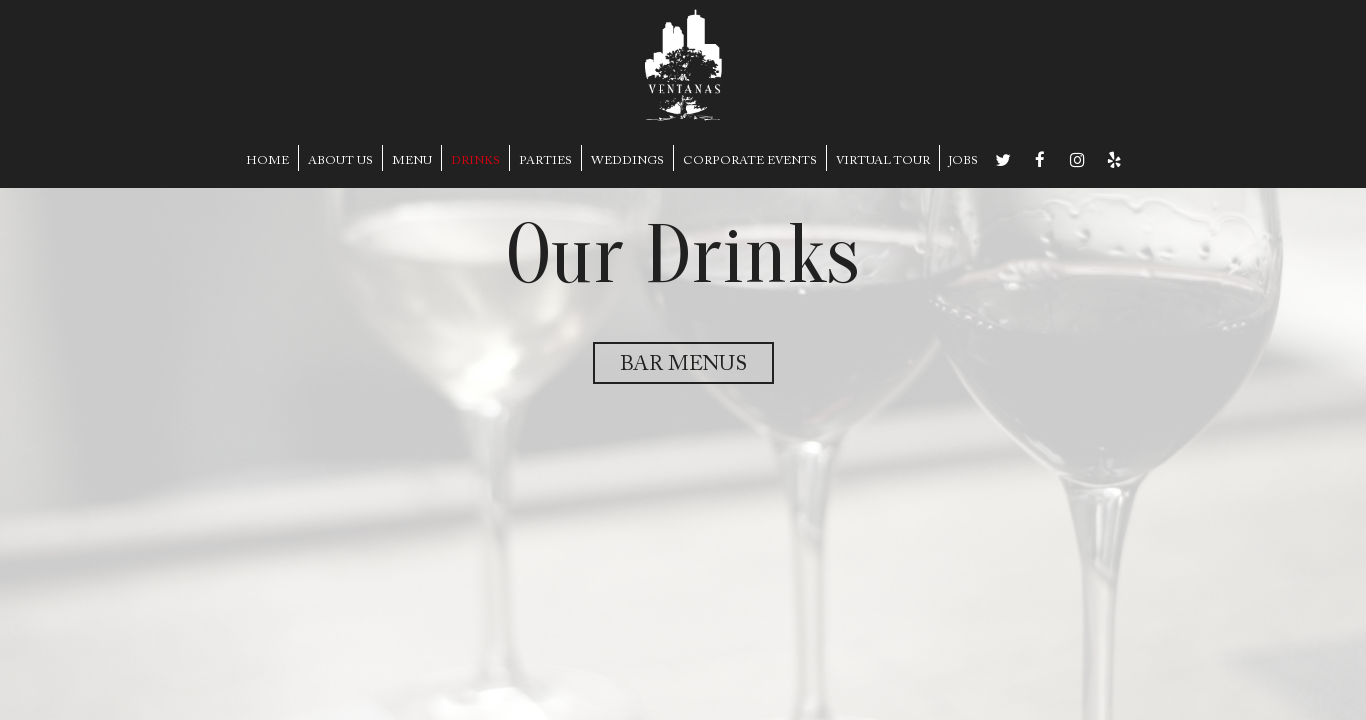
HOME (267, 161)
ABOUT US (340, 161)
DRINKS (475, 161)
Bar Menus (683, 365)
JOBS (963, 161)
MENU (412, 161)
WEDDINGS (627, 161)
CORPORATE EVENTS (750, 161)
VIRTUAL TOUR (883, 161)
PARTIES (545, 161)
